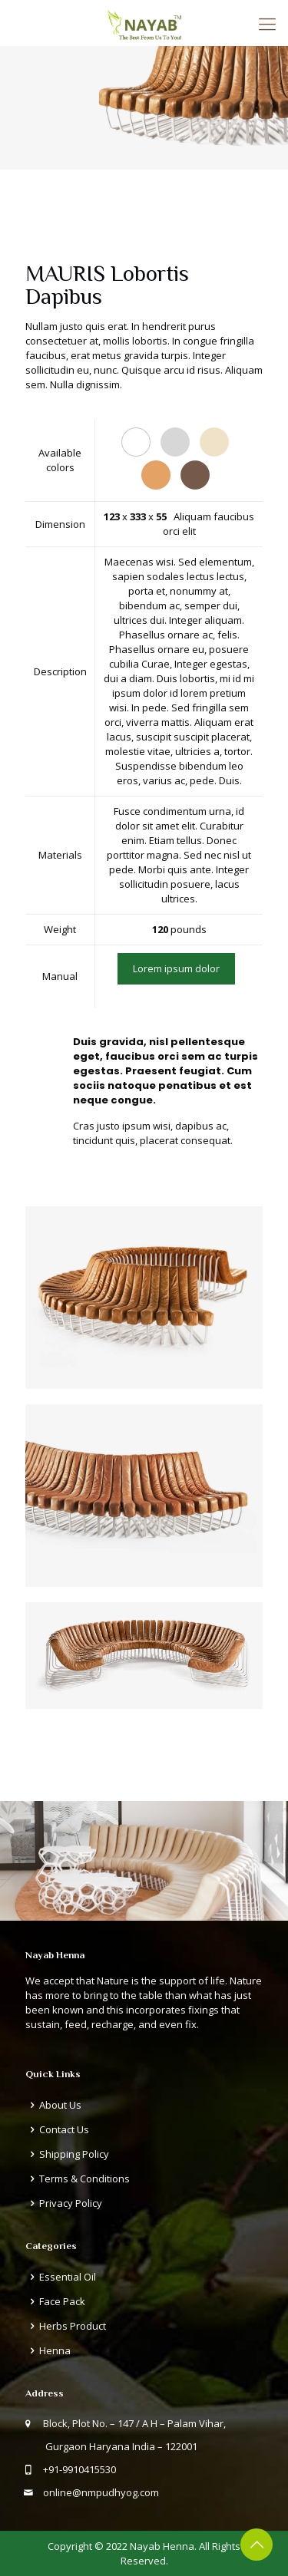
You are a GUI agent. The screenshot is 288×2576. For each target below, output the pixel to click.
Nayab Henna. (163, 2546)
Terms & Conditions (84, 2178)
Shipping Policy (74, 2154)
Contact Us (64, 2129)
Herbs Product (72, 2326)
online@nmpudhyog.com (101, 2492)
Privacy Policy (70, 2203)
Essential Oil (67, 2277)
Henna (55, 2350)
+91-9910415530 (79, 2469)
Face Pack (62, 2301)
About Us (60, 2105)
